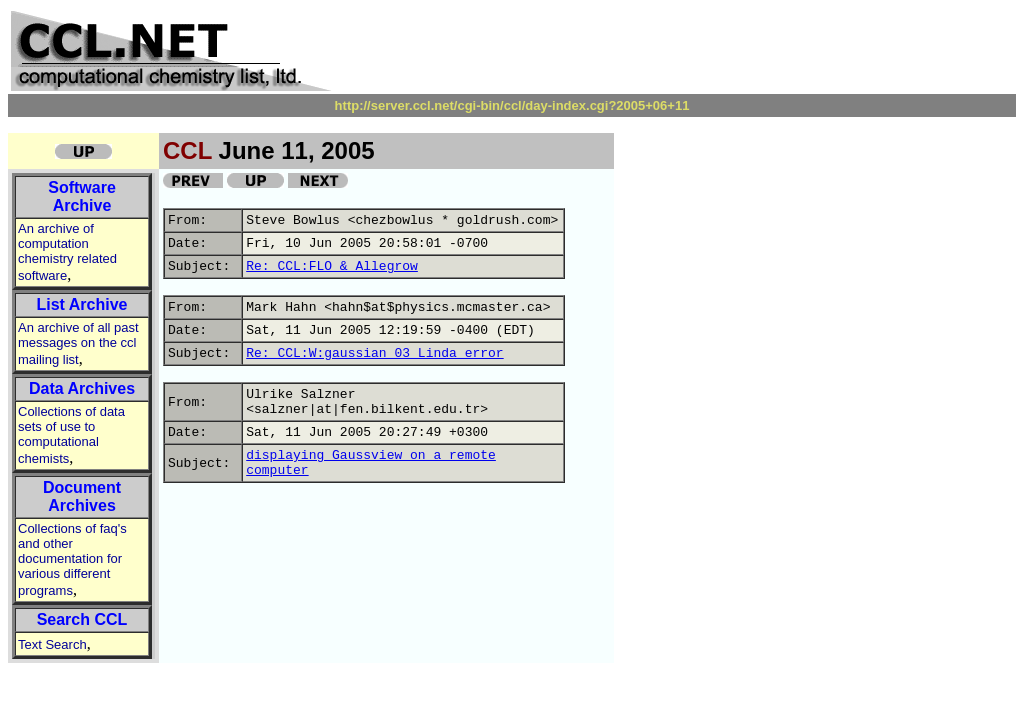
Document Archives (82, 496)
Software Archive (82, 196)
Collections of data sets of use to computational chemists (71, 435)
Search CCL (82, 619)
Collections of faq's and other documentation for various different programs (72, 559)
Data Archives (82, 388)
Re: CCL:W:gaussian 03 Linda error (374, 353)
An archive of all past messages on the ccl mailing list (78, 343)
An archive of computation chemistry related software (67, 252)
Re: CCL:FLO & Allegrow (332, 266)
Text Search (52, 644)
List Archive (82, 304)
